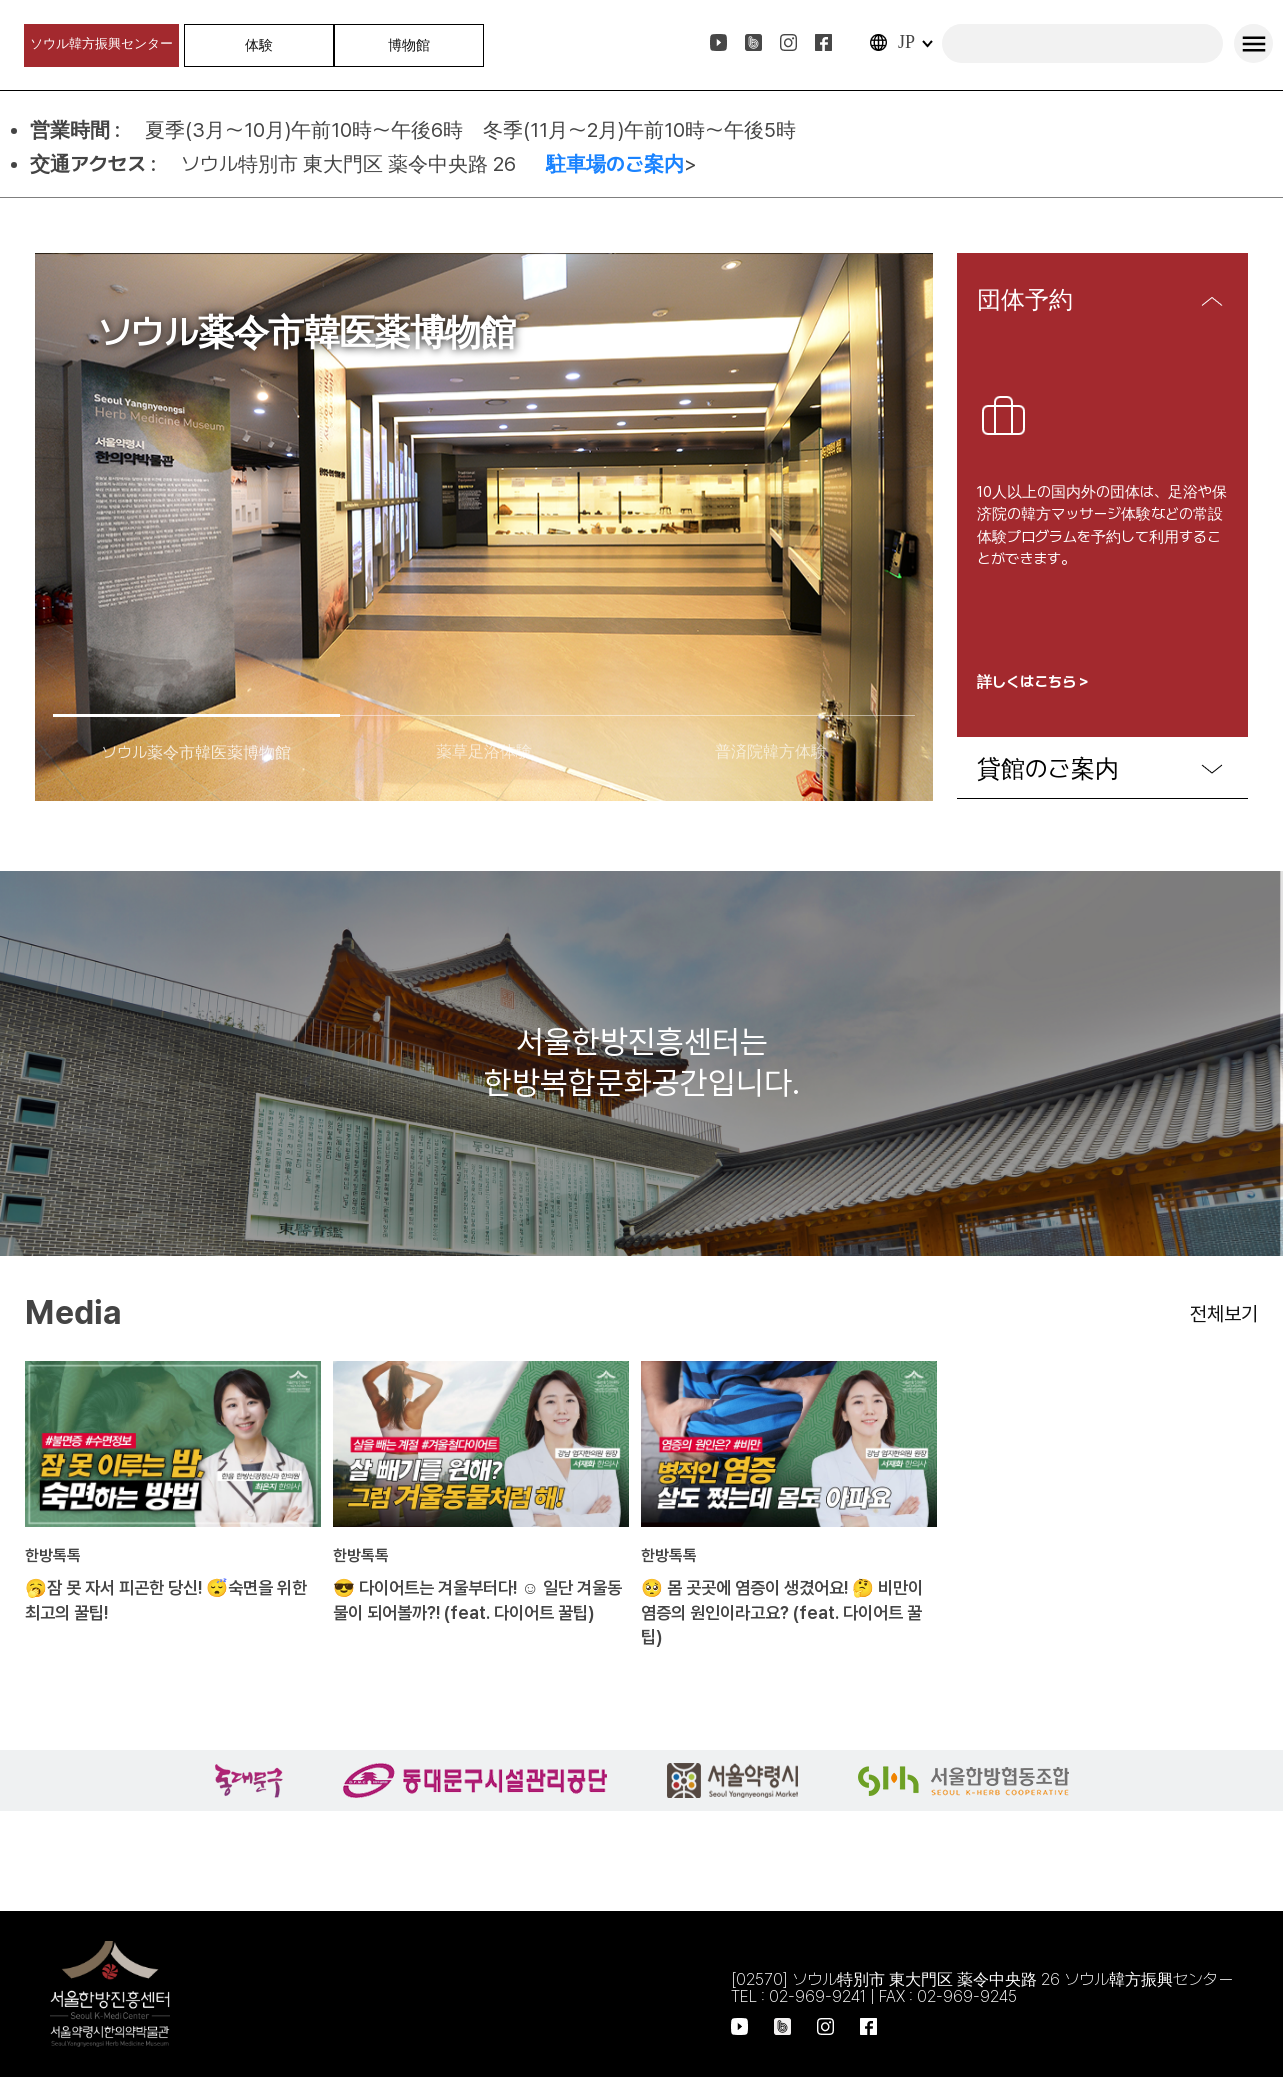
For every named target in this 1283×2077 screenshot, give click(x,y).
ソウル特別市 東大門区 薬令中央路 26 (353, 164)
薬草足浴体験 (484, 751)
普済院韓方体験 (771, 751)
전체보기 (1224, 1314)
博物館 (409, 45)
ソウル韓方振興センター (101, 44)
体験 (259, 45)
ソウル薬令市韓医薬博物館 (196, 752)
